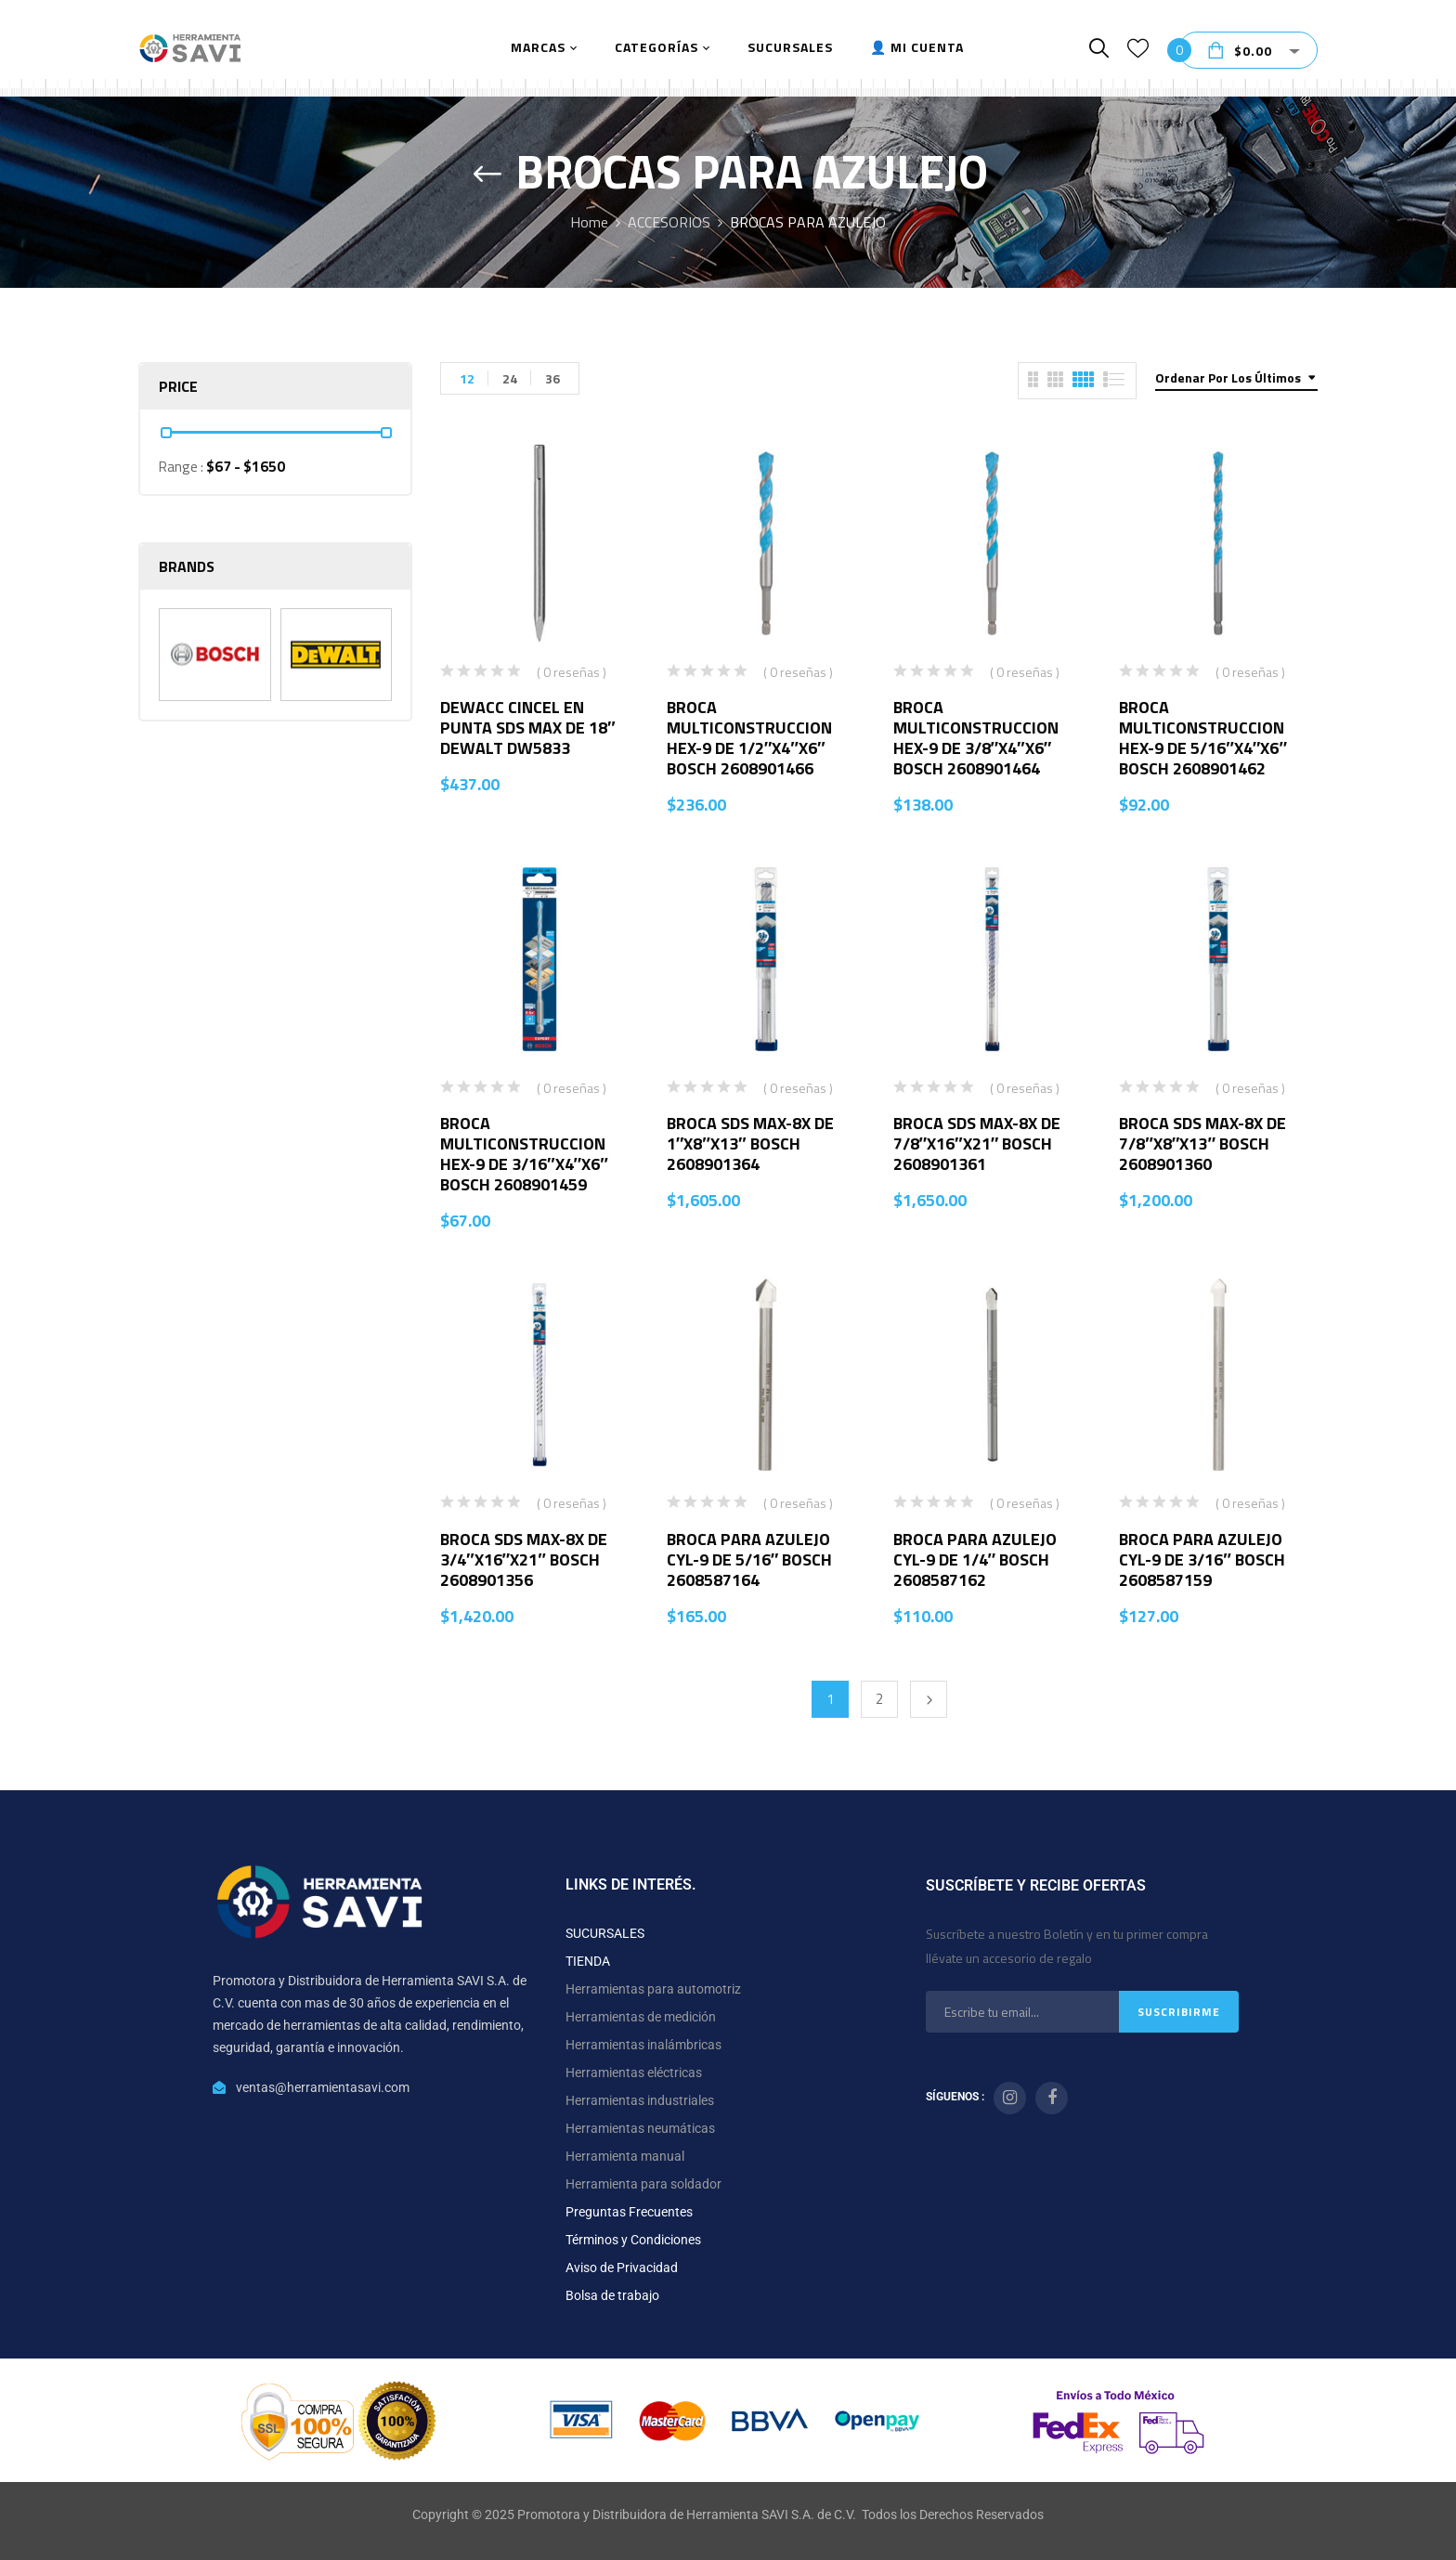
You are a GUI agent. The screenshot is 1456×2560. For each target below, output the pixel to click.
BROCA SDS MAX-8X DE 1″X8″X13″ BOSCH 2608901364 (750, 1143)
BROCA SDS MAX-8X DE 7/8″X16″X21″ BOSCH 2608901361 (976, 1143)
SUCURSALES (605, 1933)
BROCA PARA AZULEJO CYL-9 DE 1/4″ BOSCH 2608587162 (975, 1559)
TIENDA (588, 1961)
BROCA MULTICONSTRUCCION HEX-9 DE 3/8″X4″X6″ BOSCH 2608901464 (976, 738)
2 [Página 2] (879, 1698)
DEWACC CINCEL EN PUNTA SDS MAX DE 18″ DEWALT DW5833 (528, 727)
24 (509, 378)
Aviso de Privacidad (622, 2267)
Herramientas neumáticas (640, 2128)
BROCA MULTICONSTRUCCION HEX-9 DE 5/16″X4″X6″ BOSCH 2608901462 (1203, 738)
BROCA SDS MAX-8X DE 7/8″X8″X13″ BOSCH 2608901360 (1202, 1143)
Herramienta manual (625, 2156)
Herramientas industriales (640, 2100)
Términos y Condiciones (633, 2239)
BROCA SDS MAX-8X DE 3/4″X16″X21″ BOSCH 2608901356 (523, 1559)
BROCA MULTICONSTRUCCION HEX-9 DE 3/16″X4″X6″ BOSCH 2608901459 (524, 1154)
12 (467, 378)
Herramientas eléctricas (634, 2072)
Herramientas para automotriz (653, 1989)
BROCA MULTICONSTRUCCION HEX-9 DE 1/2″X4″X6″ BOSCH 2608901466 (749, 738)
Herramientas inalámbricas (644, 2044)
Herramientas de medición (641, 2016)
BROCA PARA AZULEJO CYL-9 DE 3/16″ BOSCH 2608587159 (1202, 1559)
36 (552, 378)
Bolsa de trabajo (612, 2295)
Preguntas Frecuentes (629, 2211)
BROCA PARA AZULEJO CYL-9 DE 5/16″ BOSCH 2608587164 (750, 1559)
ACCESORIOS (669, 222)
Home (589, 222)
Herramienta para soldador (644, 2184)
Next (928, 1699)
